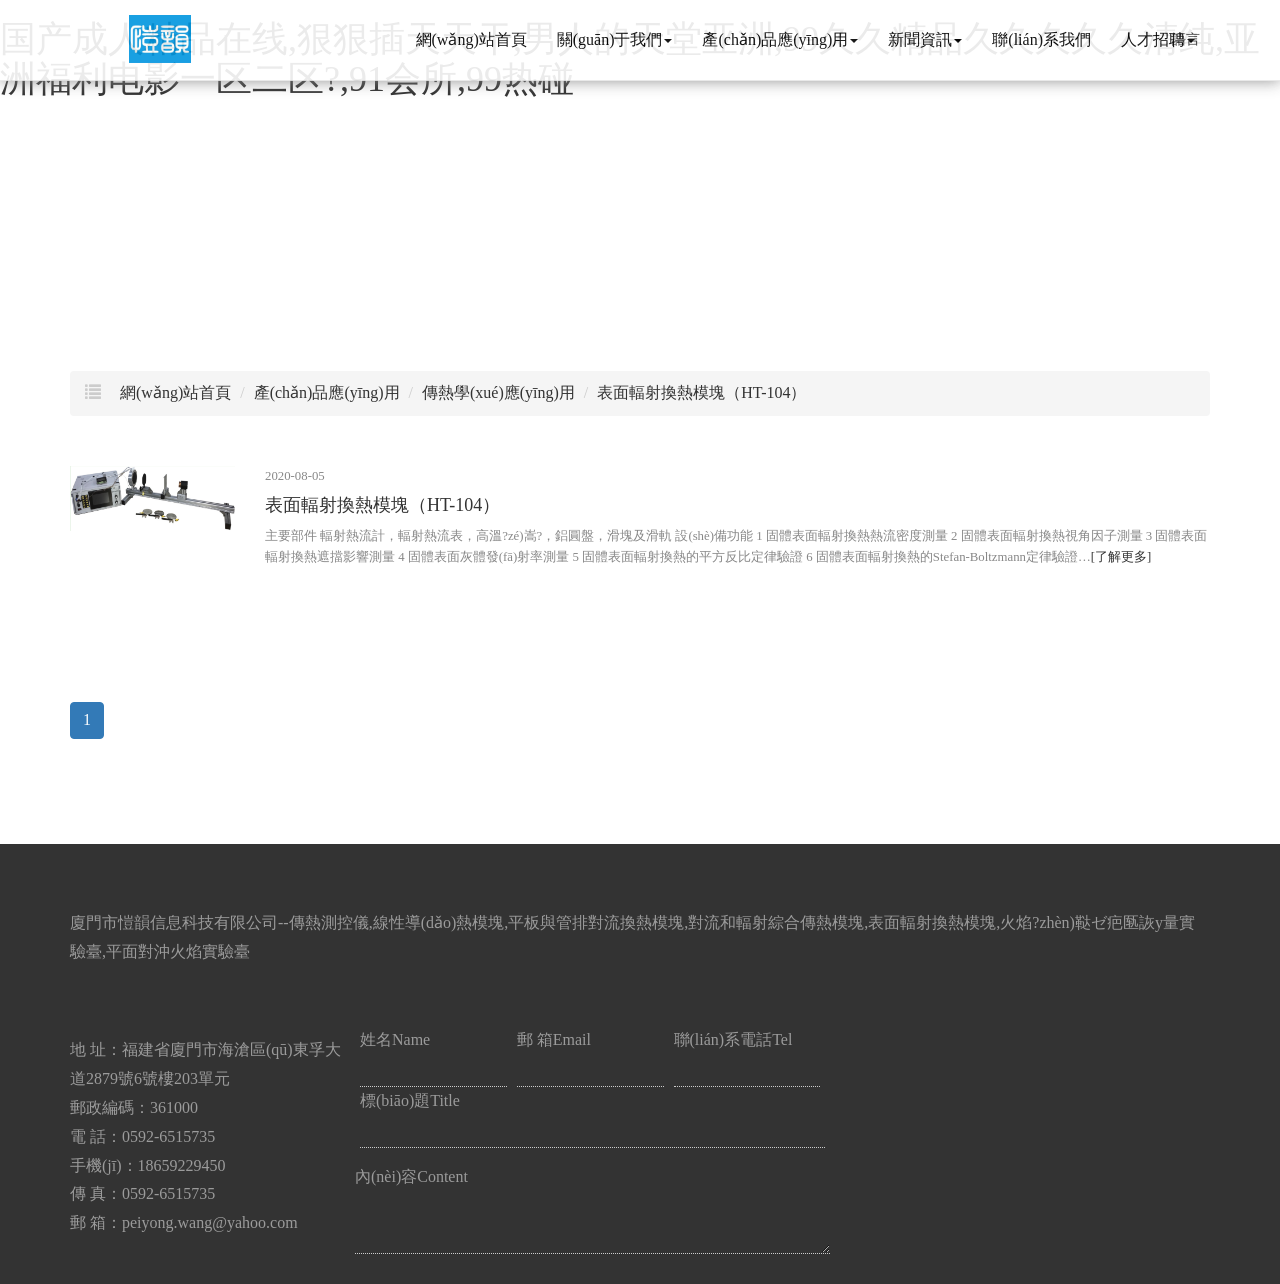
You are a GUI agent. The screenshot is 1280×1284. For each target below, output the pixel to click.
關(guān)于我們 (615, 39)
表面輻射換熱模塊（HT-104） (701, 392)
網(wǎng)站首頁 (471, 39)
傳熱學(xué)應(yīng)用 (498, 392)
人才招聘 (1158, 39)
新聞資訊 (925, 39)
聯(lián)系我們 (1041, 39)
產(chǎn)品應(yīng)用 (780, 39)
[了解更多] (1121, 557)
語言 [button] (1186, 37)
